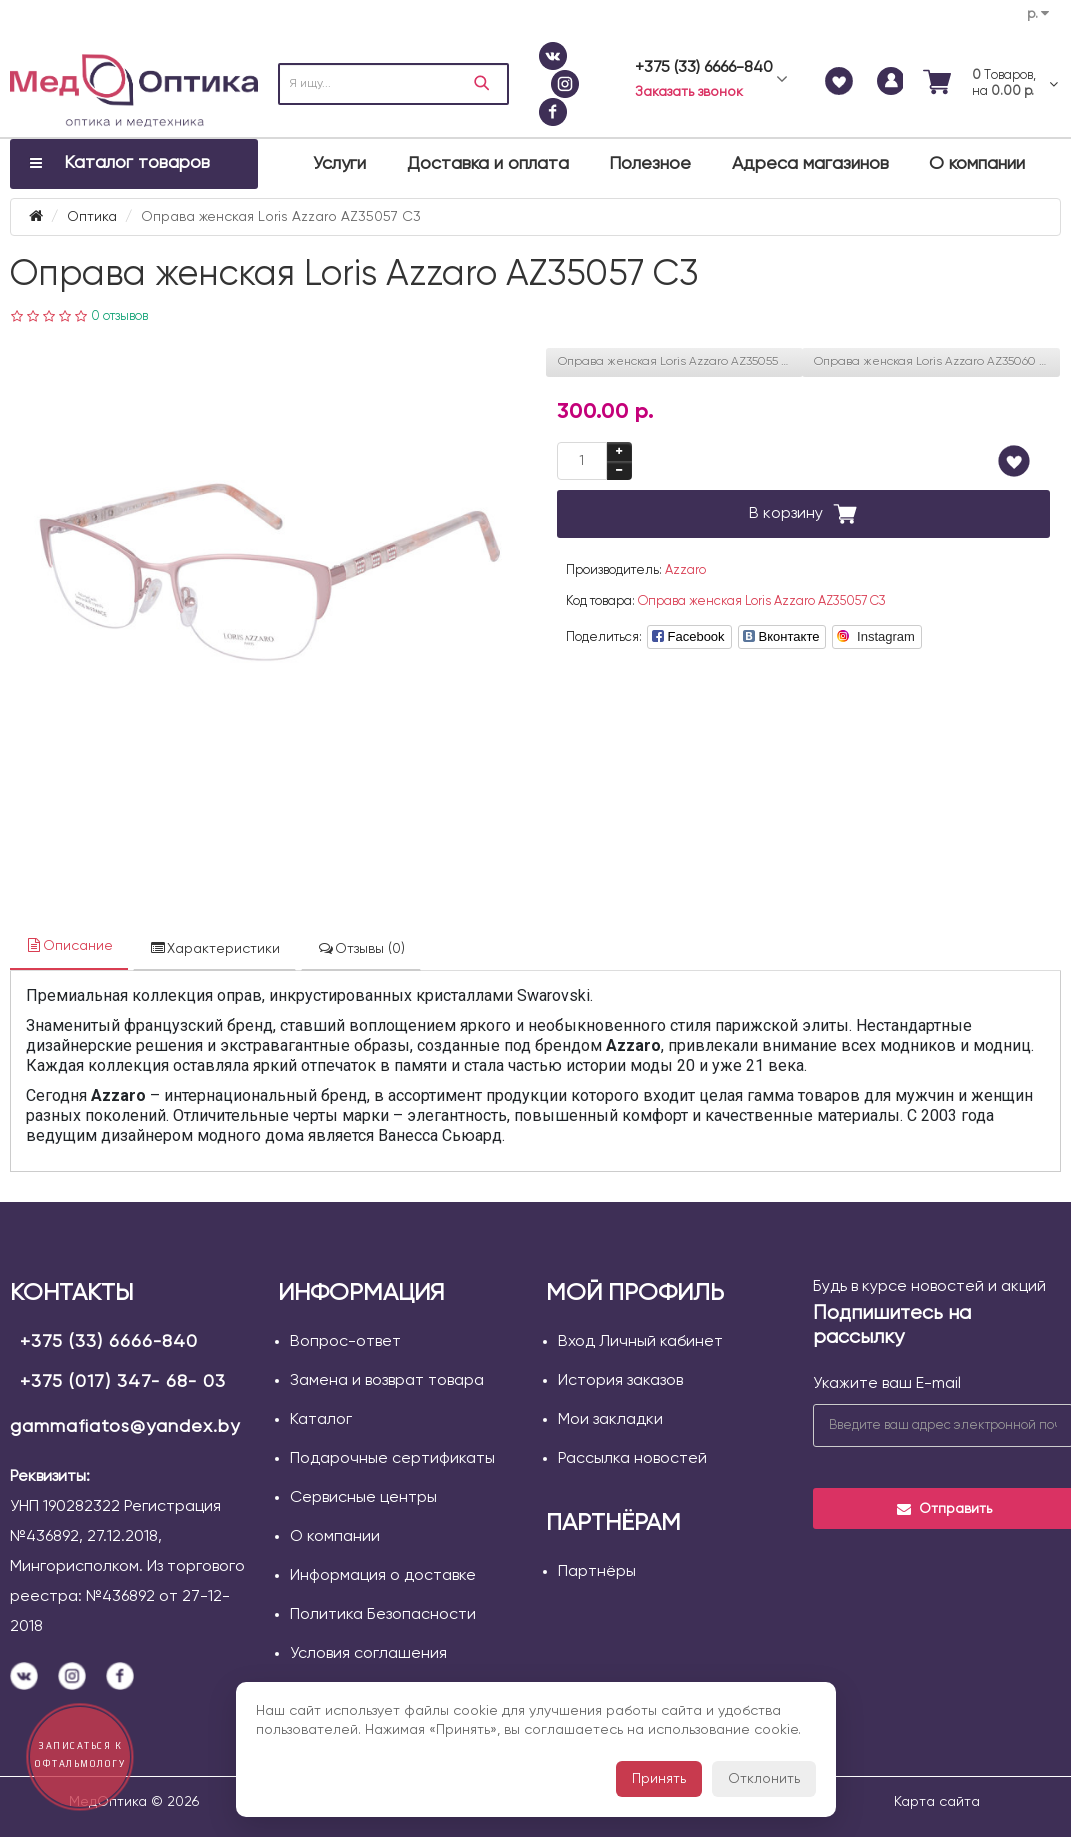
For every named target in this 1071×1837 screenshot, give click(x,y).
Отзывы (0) (361, 948)
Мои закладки (610, 1420)
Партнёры (597, 1572)
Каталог (321, 1420)
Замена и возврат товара (387, 1381)
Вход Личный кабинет (640, 1342)
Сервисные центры (363, 1498)
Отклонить (764, 1779)
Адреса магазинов (810, 164)
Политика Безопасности (383, 1615)
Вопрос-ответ (345, 1342)
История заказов (620, 1381)
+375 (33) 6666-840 (109, 1342)
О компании (977, 164)
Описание (69, 945)
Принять (659, 1779)
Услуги (339, 164)
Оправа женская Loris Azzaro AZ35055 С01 (680, 362)
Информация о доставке (383, 1576)
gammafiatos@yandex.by (125, 1427)
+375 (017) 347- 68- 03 (123, 1382)
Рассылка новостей (632, 1459)
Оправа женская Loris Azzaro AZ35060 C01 (937, 362)
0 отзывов (119, 316)
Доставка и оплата (488, 164)
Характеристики (214, 948)
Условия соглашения (368, 1654)
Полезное (650, 164)
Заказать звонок (689, 92)
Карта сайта (937, 1802)
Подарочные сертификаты (392, 1459)
